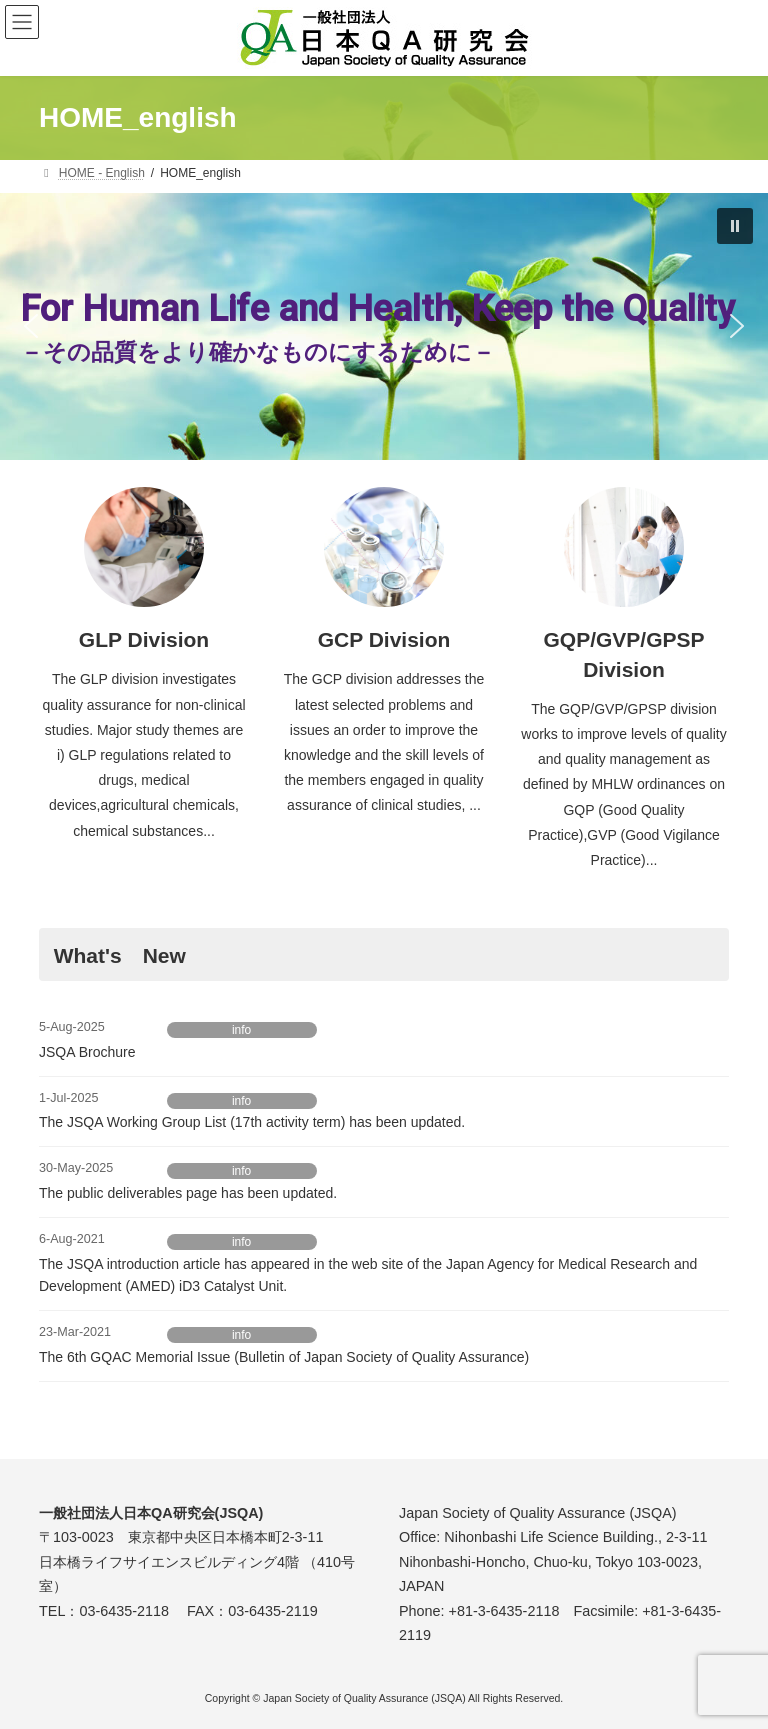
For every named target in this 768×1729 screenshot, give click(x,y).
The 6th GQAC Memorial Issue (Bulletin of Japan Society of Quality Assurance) (284, 1357)
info (241, 1030)
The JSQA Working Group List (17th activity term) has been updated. (252, 1122)
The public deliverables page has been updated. (188, 1193)
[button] (735, 226)
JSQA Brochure (87, 1052)
